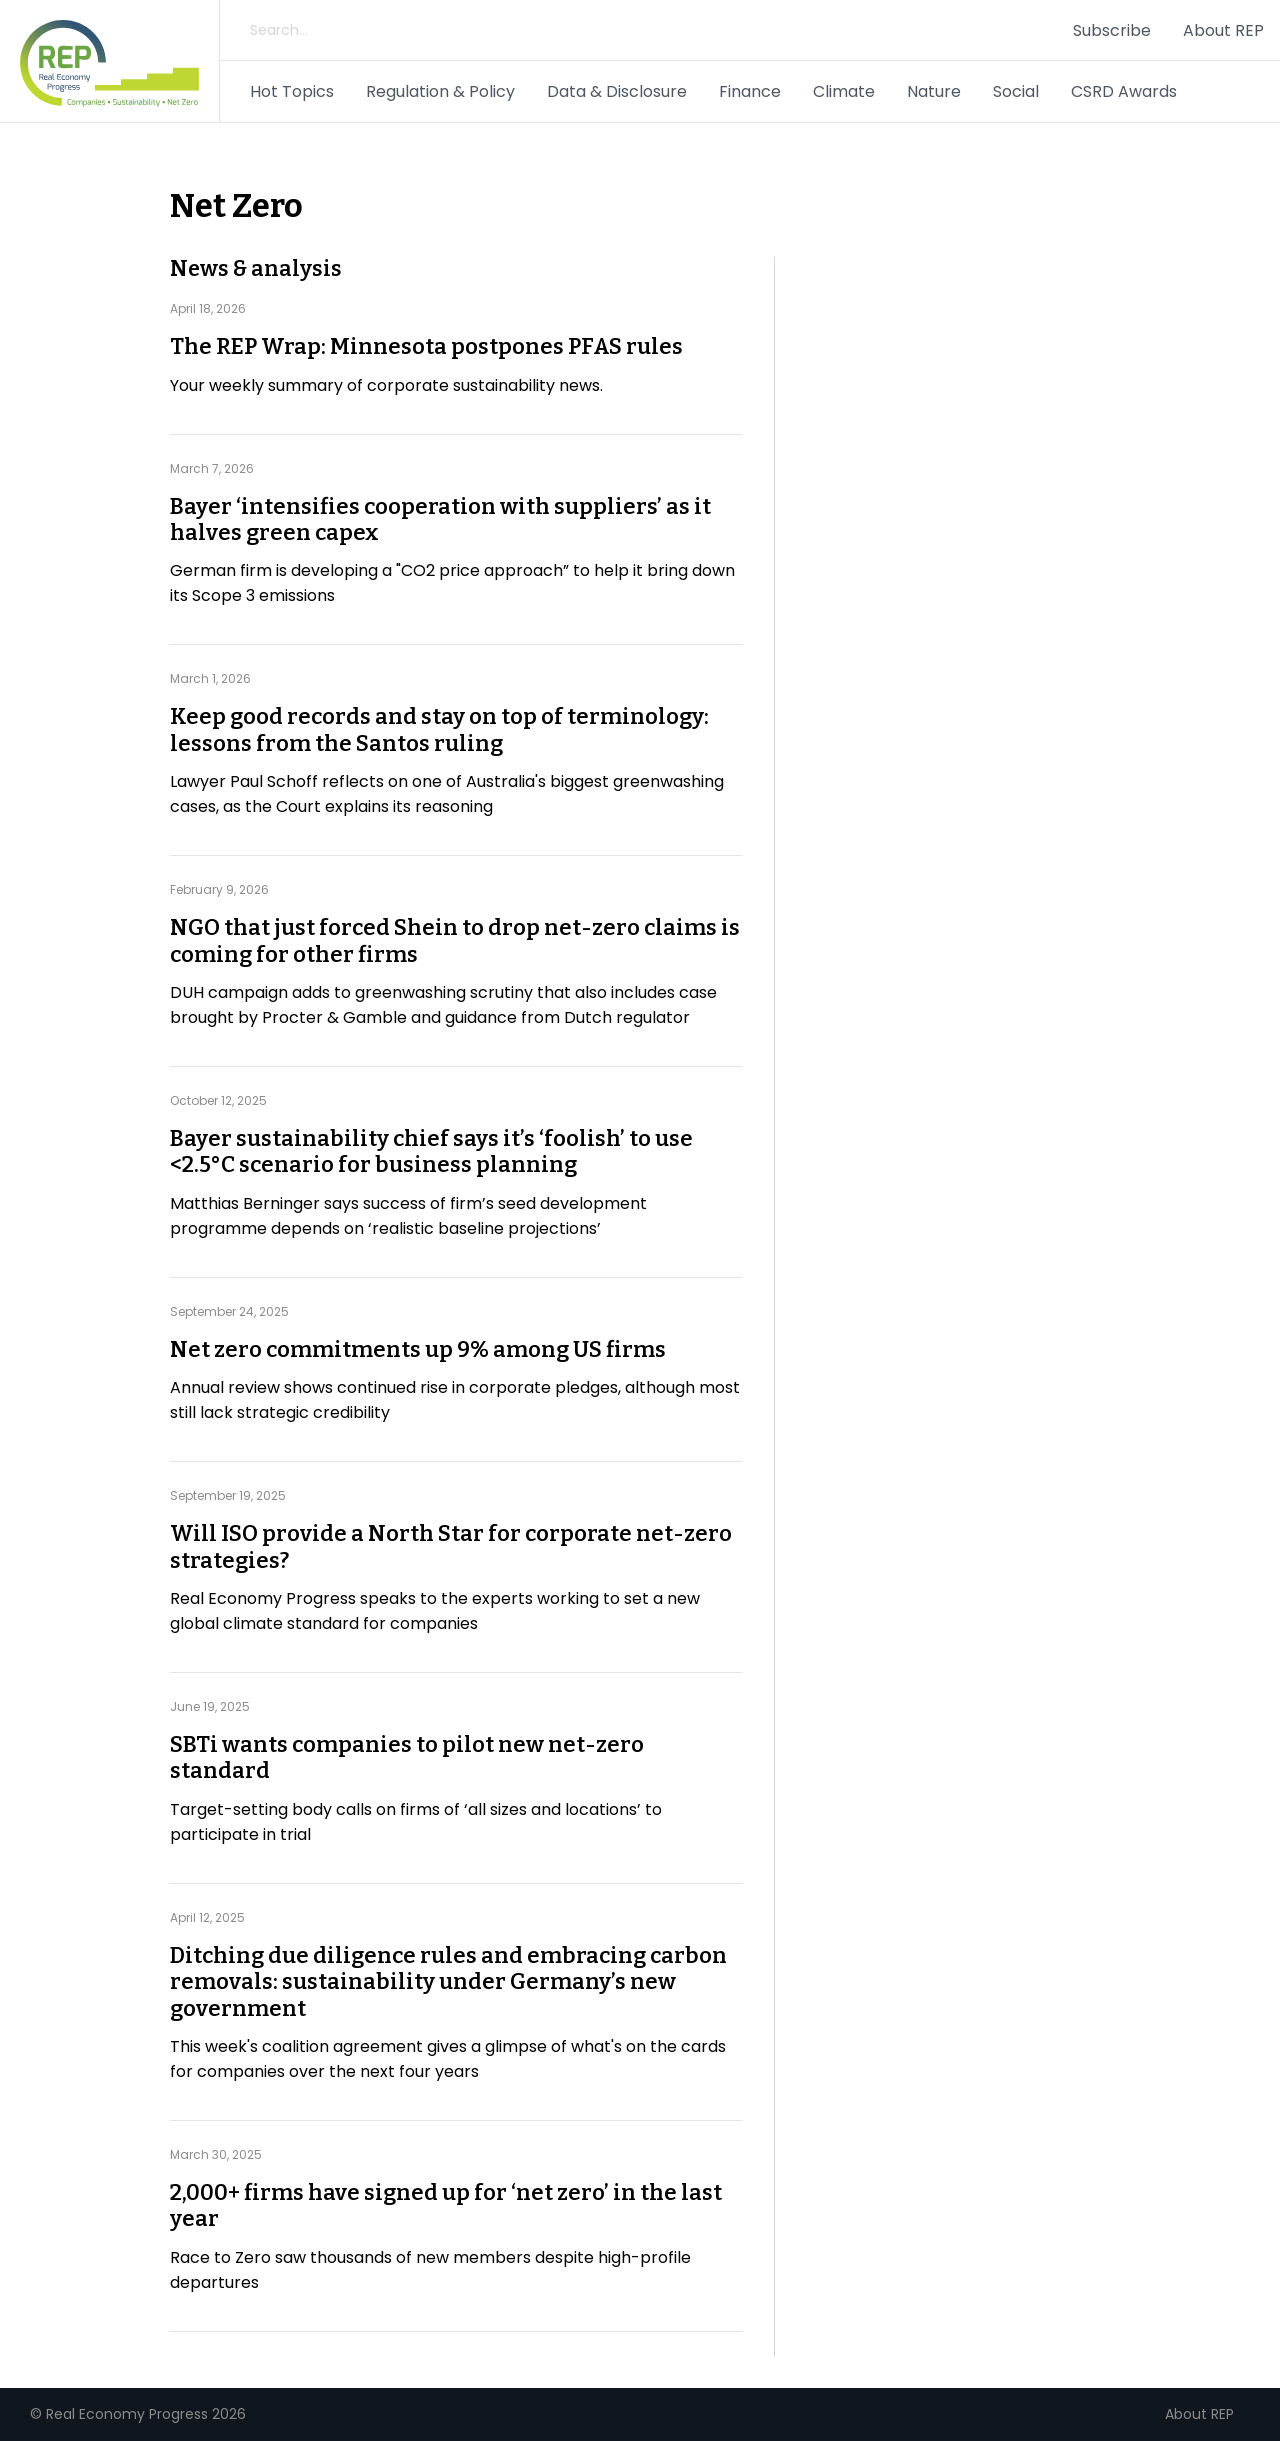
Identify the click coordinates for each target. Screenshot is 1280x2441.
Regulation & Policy (440, 91)
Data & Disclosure (617, 91)
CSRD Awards (1124, 91)
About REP (1223, 30)
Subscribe (1112, 30)
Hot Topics (292, 91)
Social (1016, 91)
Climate (844, 91)
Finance (750, 91)
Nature (934, 91)
